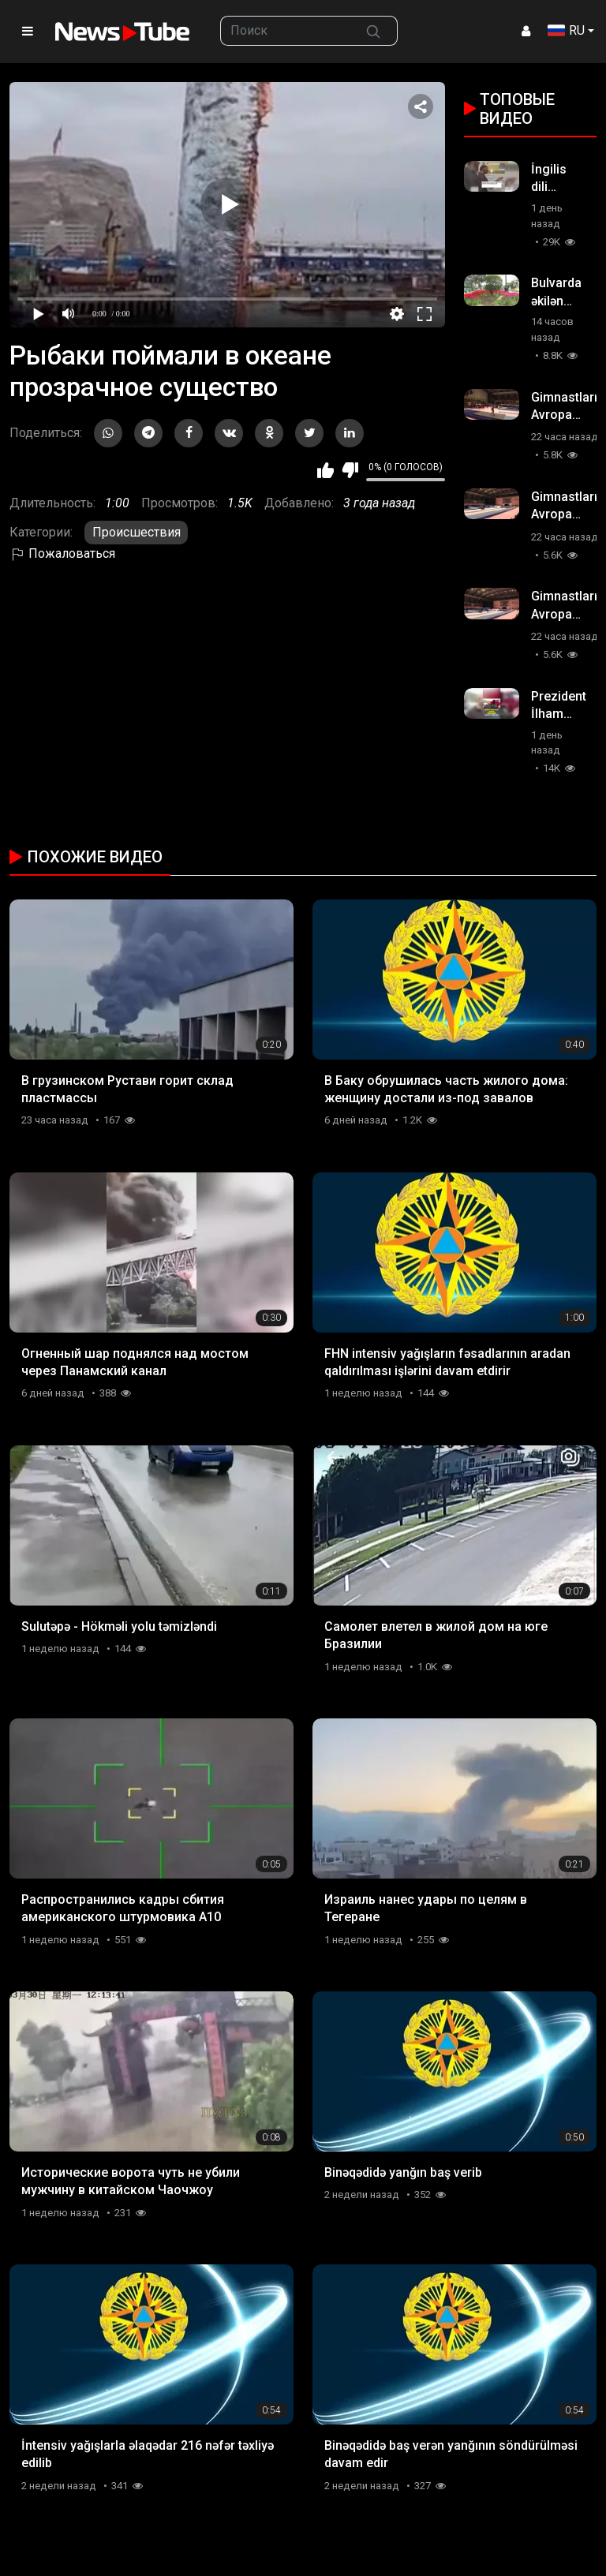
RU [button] (566, 30)
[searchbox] (285, 31)
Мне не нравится (350, 470)
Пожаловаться (62, 553)
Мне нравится (325, 470)
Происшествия (136, 532)
